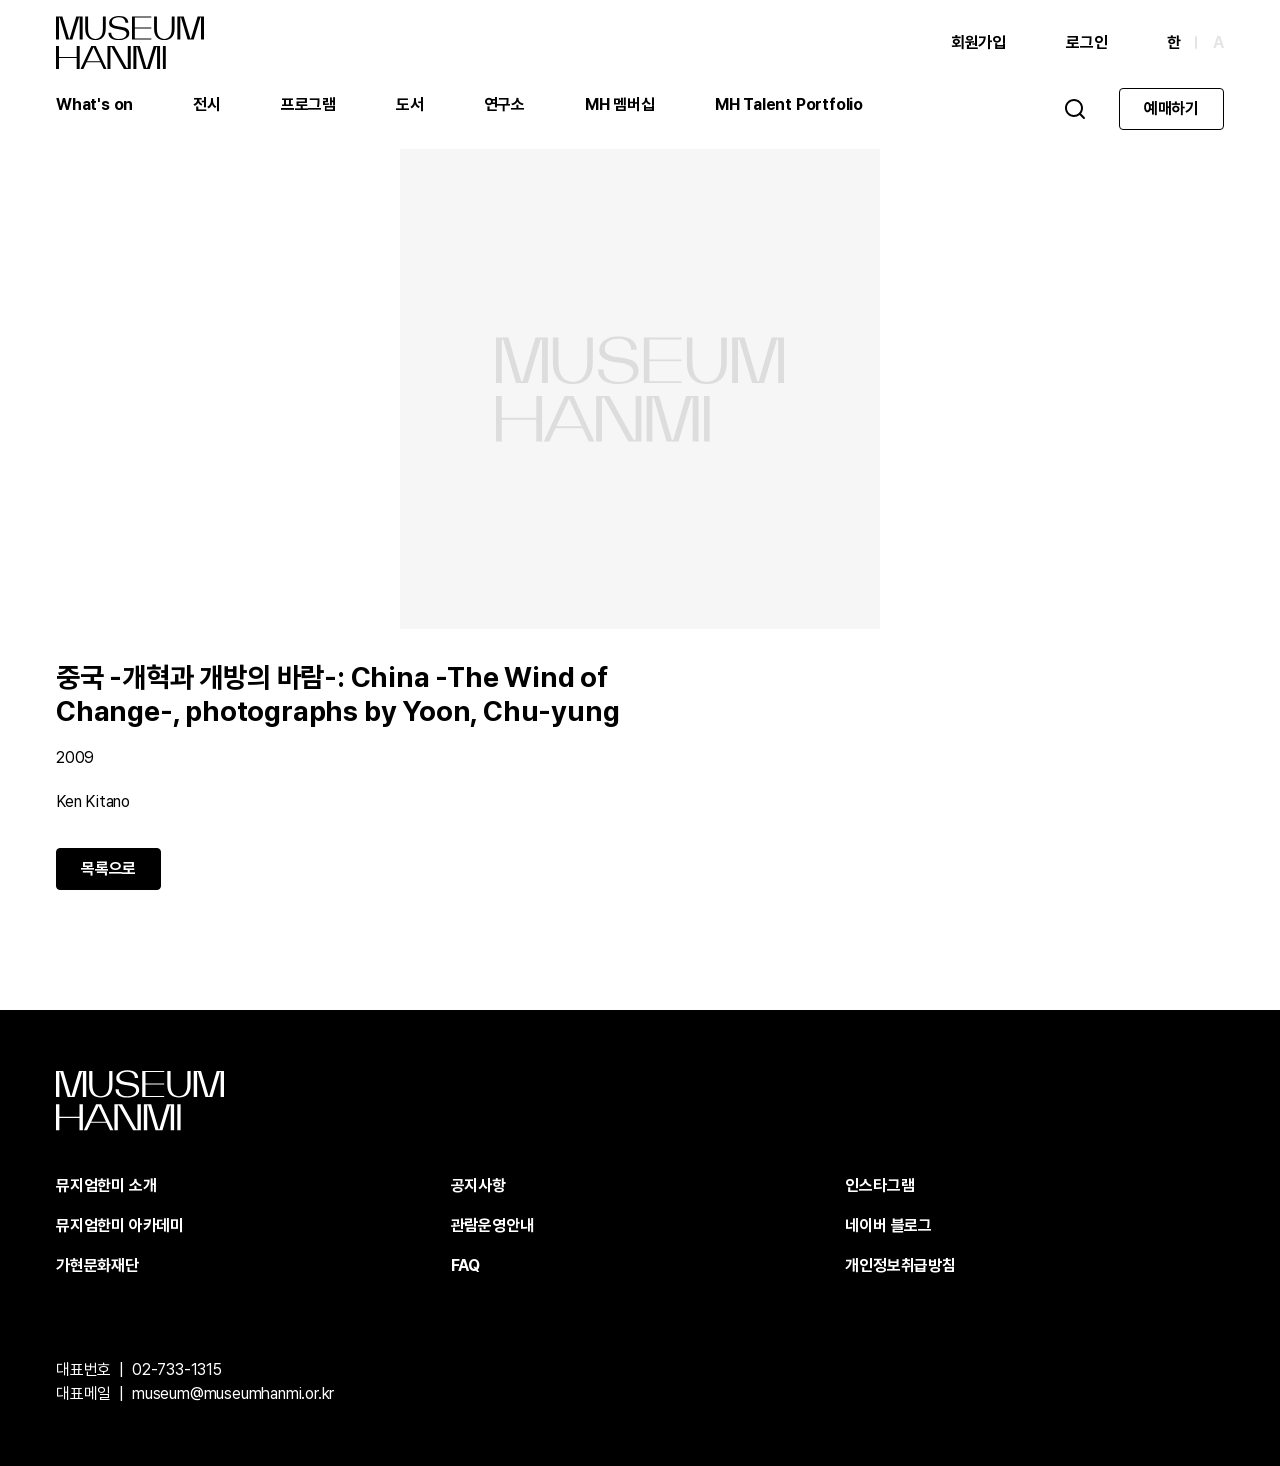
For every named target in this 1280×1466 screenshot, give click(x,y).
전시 (207, 104)
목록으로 (108, 868)
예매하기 (1171, 108)
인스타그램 (879, 1185)
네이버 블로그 (888, 1225)
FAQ (465, 1265)
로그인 (1086, 42)
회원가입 (978, 42)
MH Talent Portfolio (789, 104)
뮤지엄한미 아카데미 (120, 1225)
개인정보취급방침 (900, 1265)
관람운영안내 (492, 1225)
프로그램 (308, 104)
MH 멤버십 (620, 104)
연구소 (504, 104)
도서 (410, 104)
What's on (94, 104)
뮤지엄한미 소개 (106, 1185)
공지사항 (478, 1185)
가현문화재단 (97, 1265)
